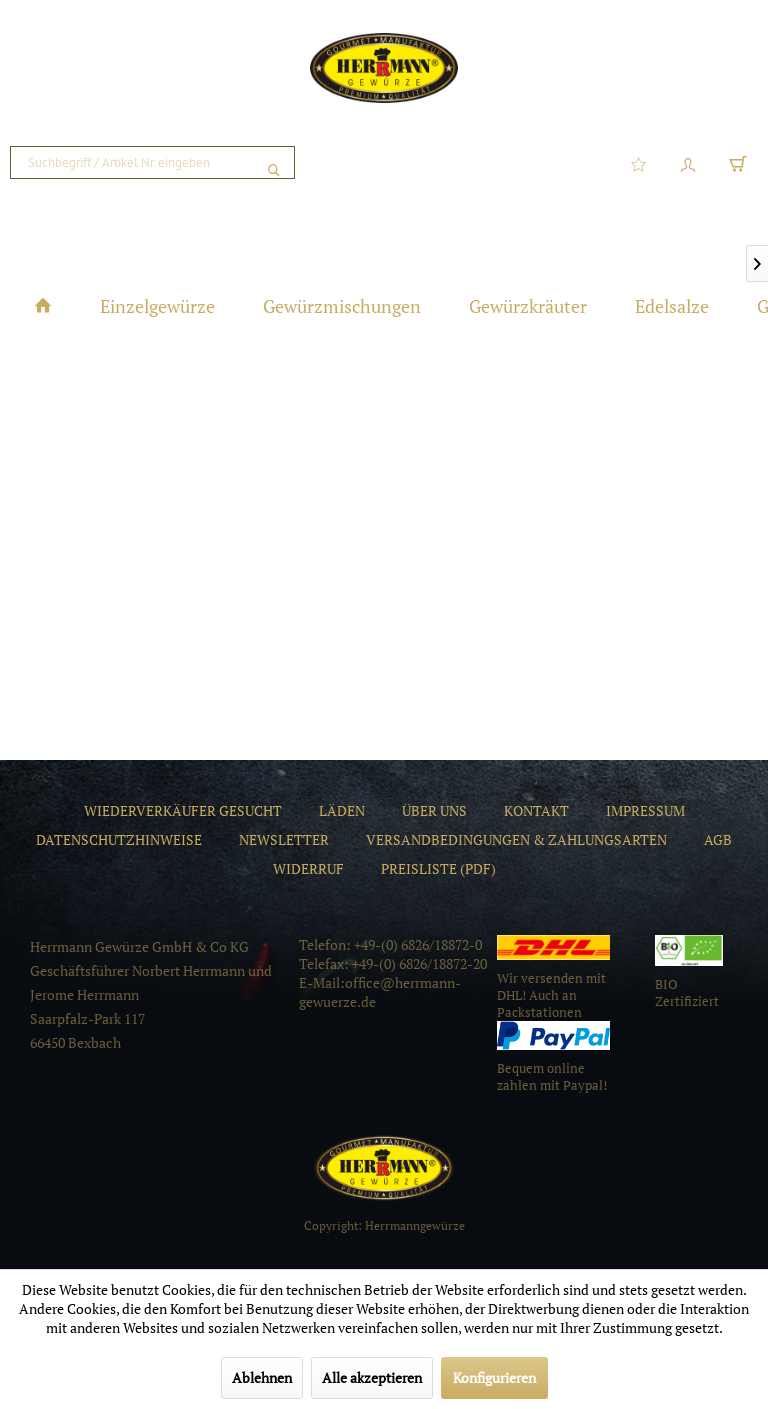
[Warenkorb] (738, 163)
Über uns (434, 810)
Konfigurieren (494, 1377)
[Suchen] (274, 162)
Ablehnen (262, 1377)
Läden (342, 810)
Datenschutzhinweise (119, 839)
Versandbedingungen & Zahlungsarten (516, 839)
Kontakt (536, 810)
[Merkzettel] (638, 163)
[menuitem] (152, 162)
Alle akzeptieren (372, 1377)
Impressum (645, 810)
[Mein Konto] (688, 163)
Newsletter (284, 839)
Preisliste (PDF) (438, 868)
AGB (718, 839)
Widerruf (308, 868)
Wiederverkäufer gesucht (183, 810)
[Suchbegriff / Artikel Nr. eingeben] (152, 162)
